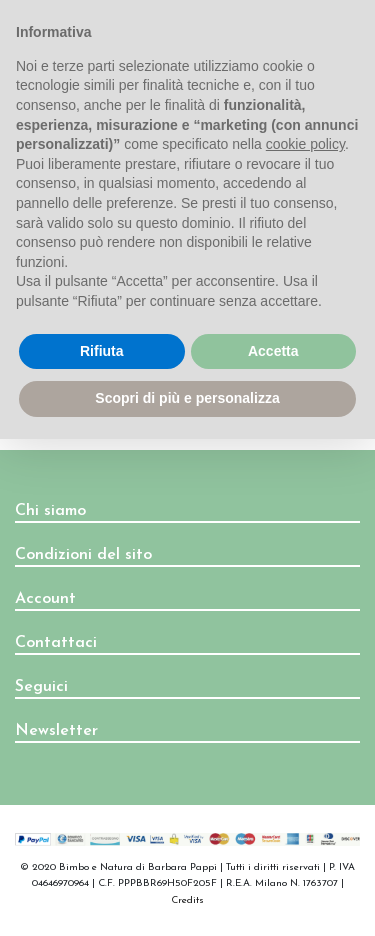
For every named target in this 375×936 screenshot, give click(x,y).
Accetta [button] (273, 351)
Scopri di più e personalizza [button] (187, 398)
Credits (187, 900)
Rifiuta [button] (102, 351)
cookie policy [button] (305, 144)
